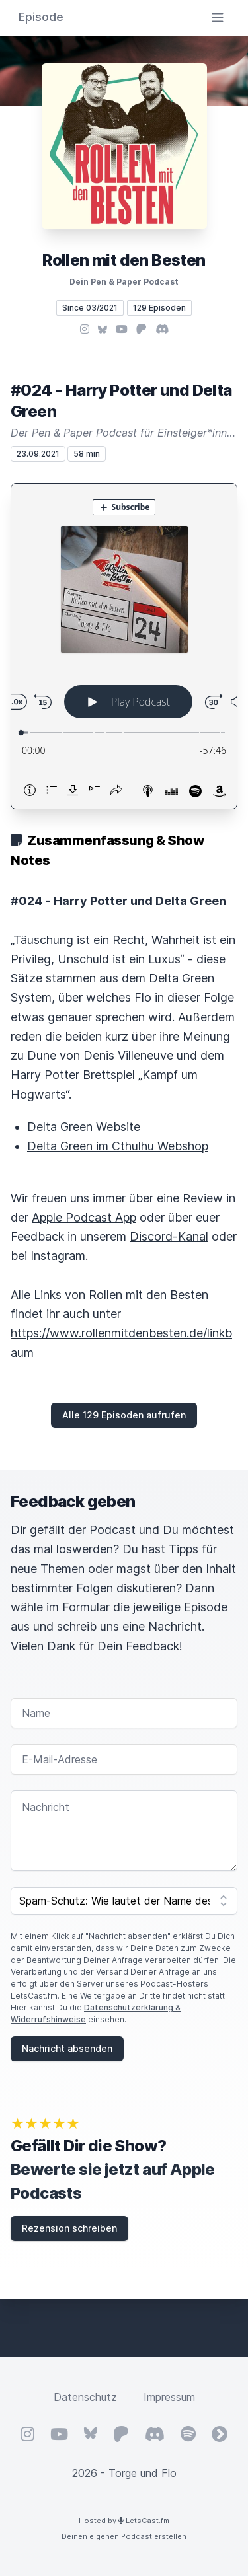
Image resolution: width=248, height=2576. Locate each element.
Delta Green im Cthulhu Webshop (117, 1146)
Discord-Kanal (169, 1236)
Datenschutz (85, 2397)
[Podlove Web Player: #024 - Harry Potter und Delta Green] (124, 646)
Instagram (57, 1256)
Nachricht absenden (67, 2048)
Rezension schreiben (69, 2228)
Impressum (169, 2397)
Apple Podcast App (84, 1217)
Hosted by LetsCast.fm (124, 2520)
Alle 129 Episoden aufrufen (124, 1414)
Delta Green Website (83, 1127)
